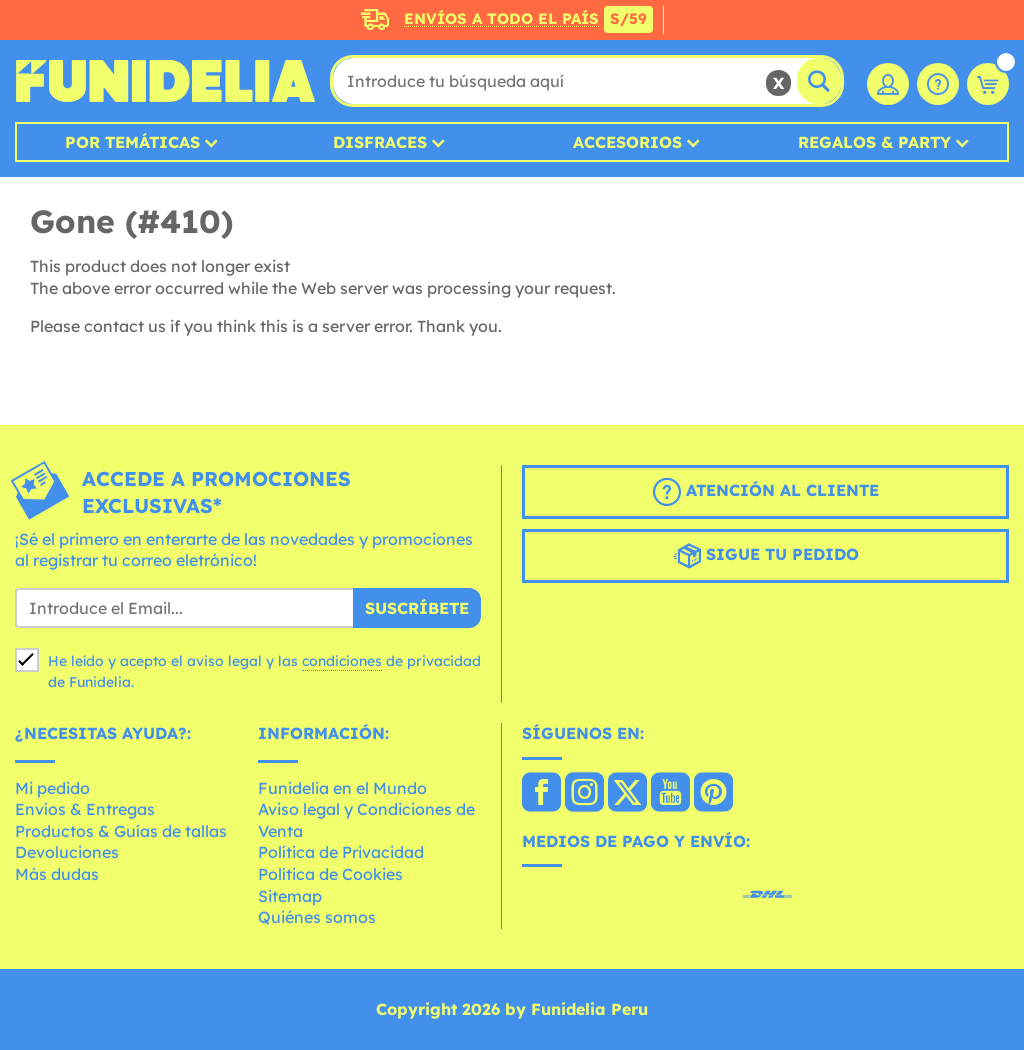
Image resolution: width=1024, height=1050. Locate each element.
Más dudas (57, 874)
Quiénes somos (317, 917)
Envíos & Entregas (85, 809)
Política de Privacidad (341, 852)
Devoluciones (67, 852)
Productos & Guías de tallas (121, 831)
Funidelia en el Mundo (342, 788)
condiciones (342, 661)
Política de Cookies (330, 874)
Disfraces (380, 142)
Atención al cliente (766, 492)
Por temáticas (132, 142)
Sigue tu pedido (766, 556)
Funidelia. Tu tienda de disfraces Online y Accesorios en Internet (165, 81)
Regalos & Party (874, 142)
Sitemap (290, 896)
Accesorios (627, 142)
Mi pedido (52, 788)
